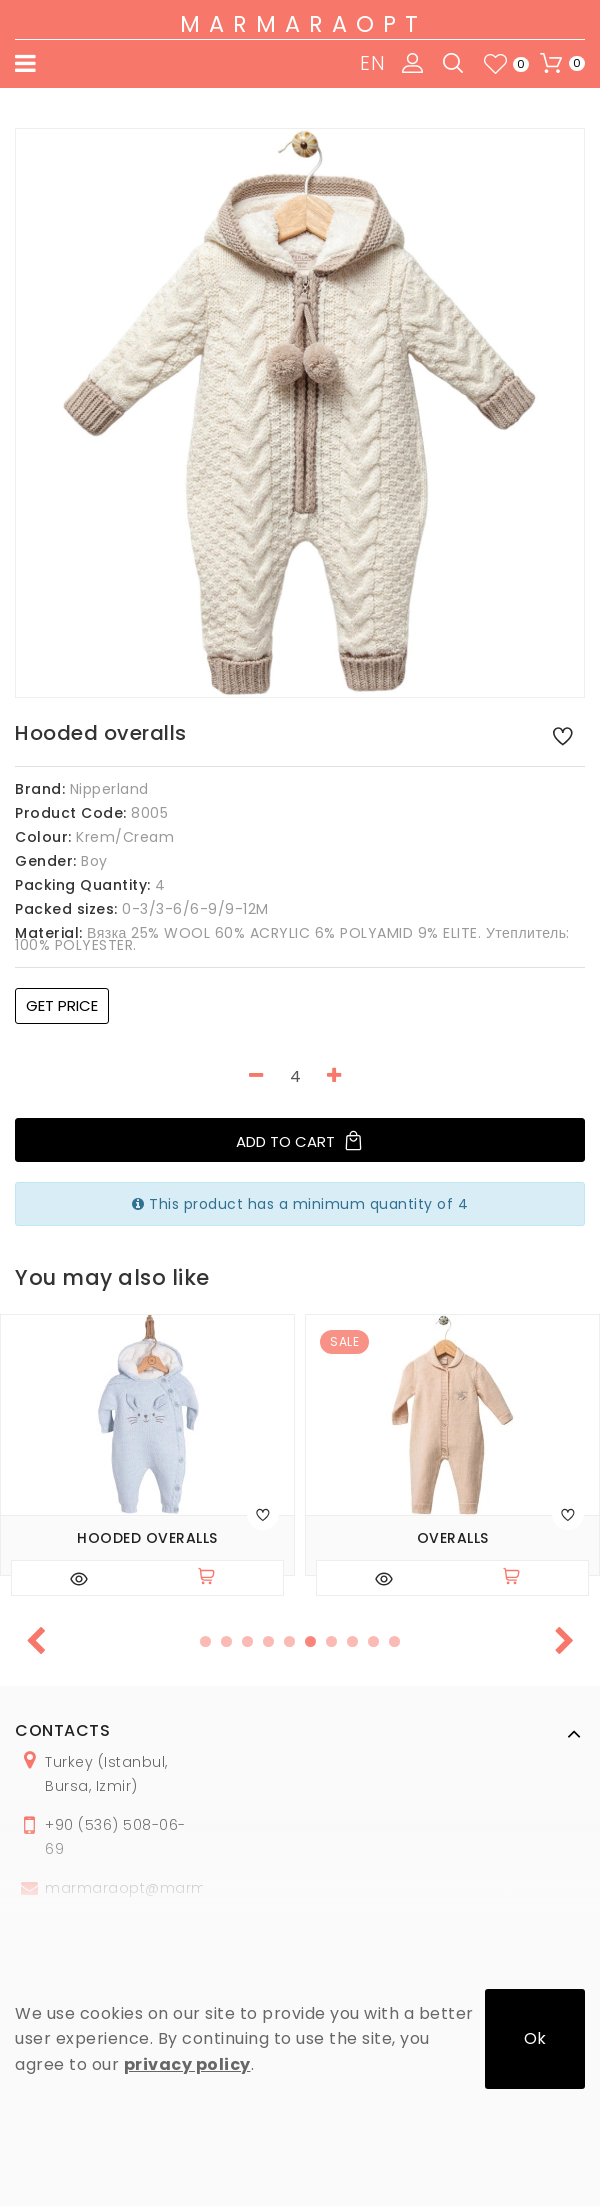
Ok (535, 2038)
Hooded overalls (147, 1538)
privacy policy (187, 2064)
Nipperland (109, 789)
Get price (62, 1005)
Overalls (453, 1538)
